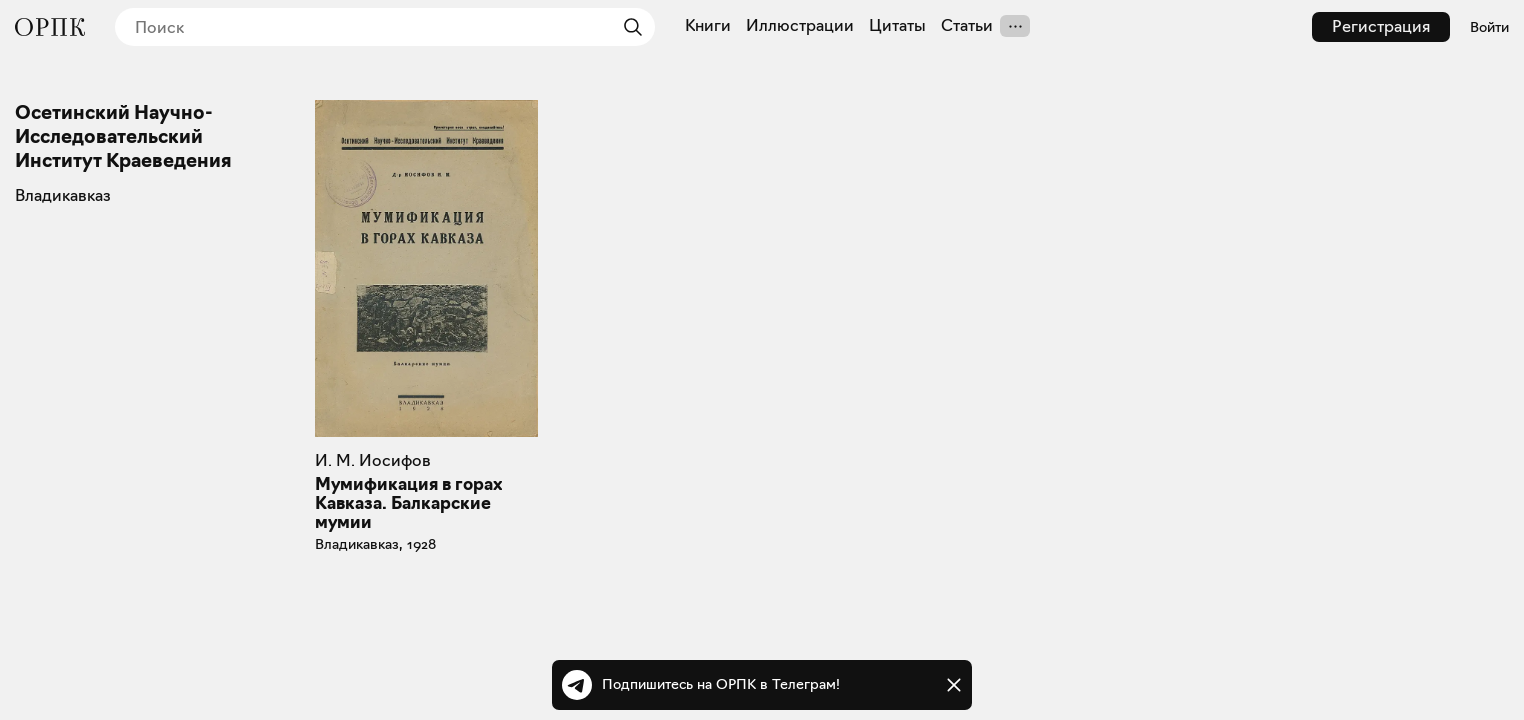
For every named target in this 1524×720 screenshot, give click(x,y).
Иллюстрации (800, 26)
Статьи (967, 26)
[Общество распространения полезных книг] (50, 27)
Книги (708, 26)
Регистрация (1381, 26)
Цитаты (897, 26)
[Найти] (628, 27)
